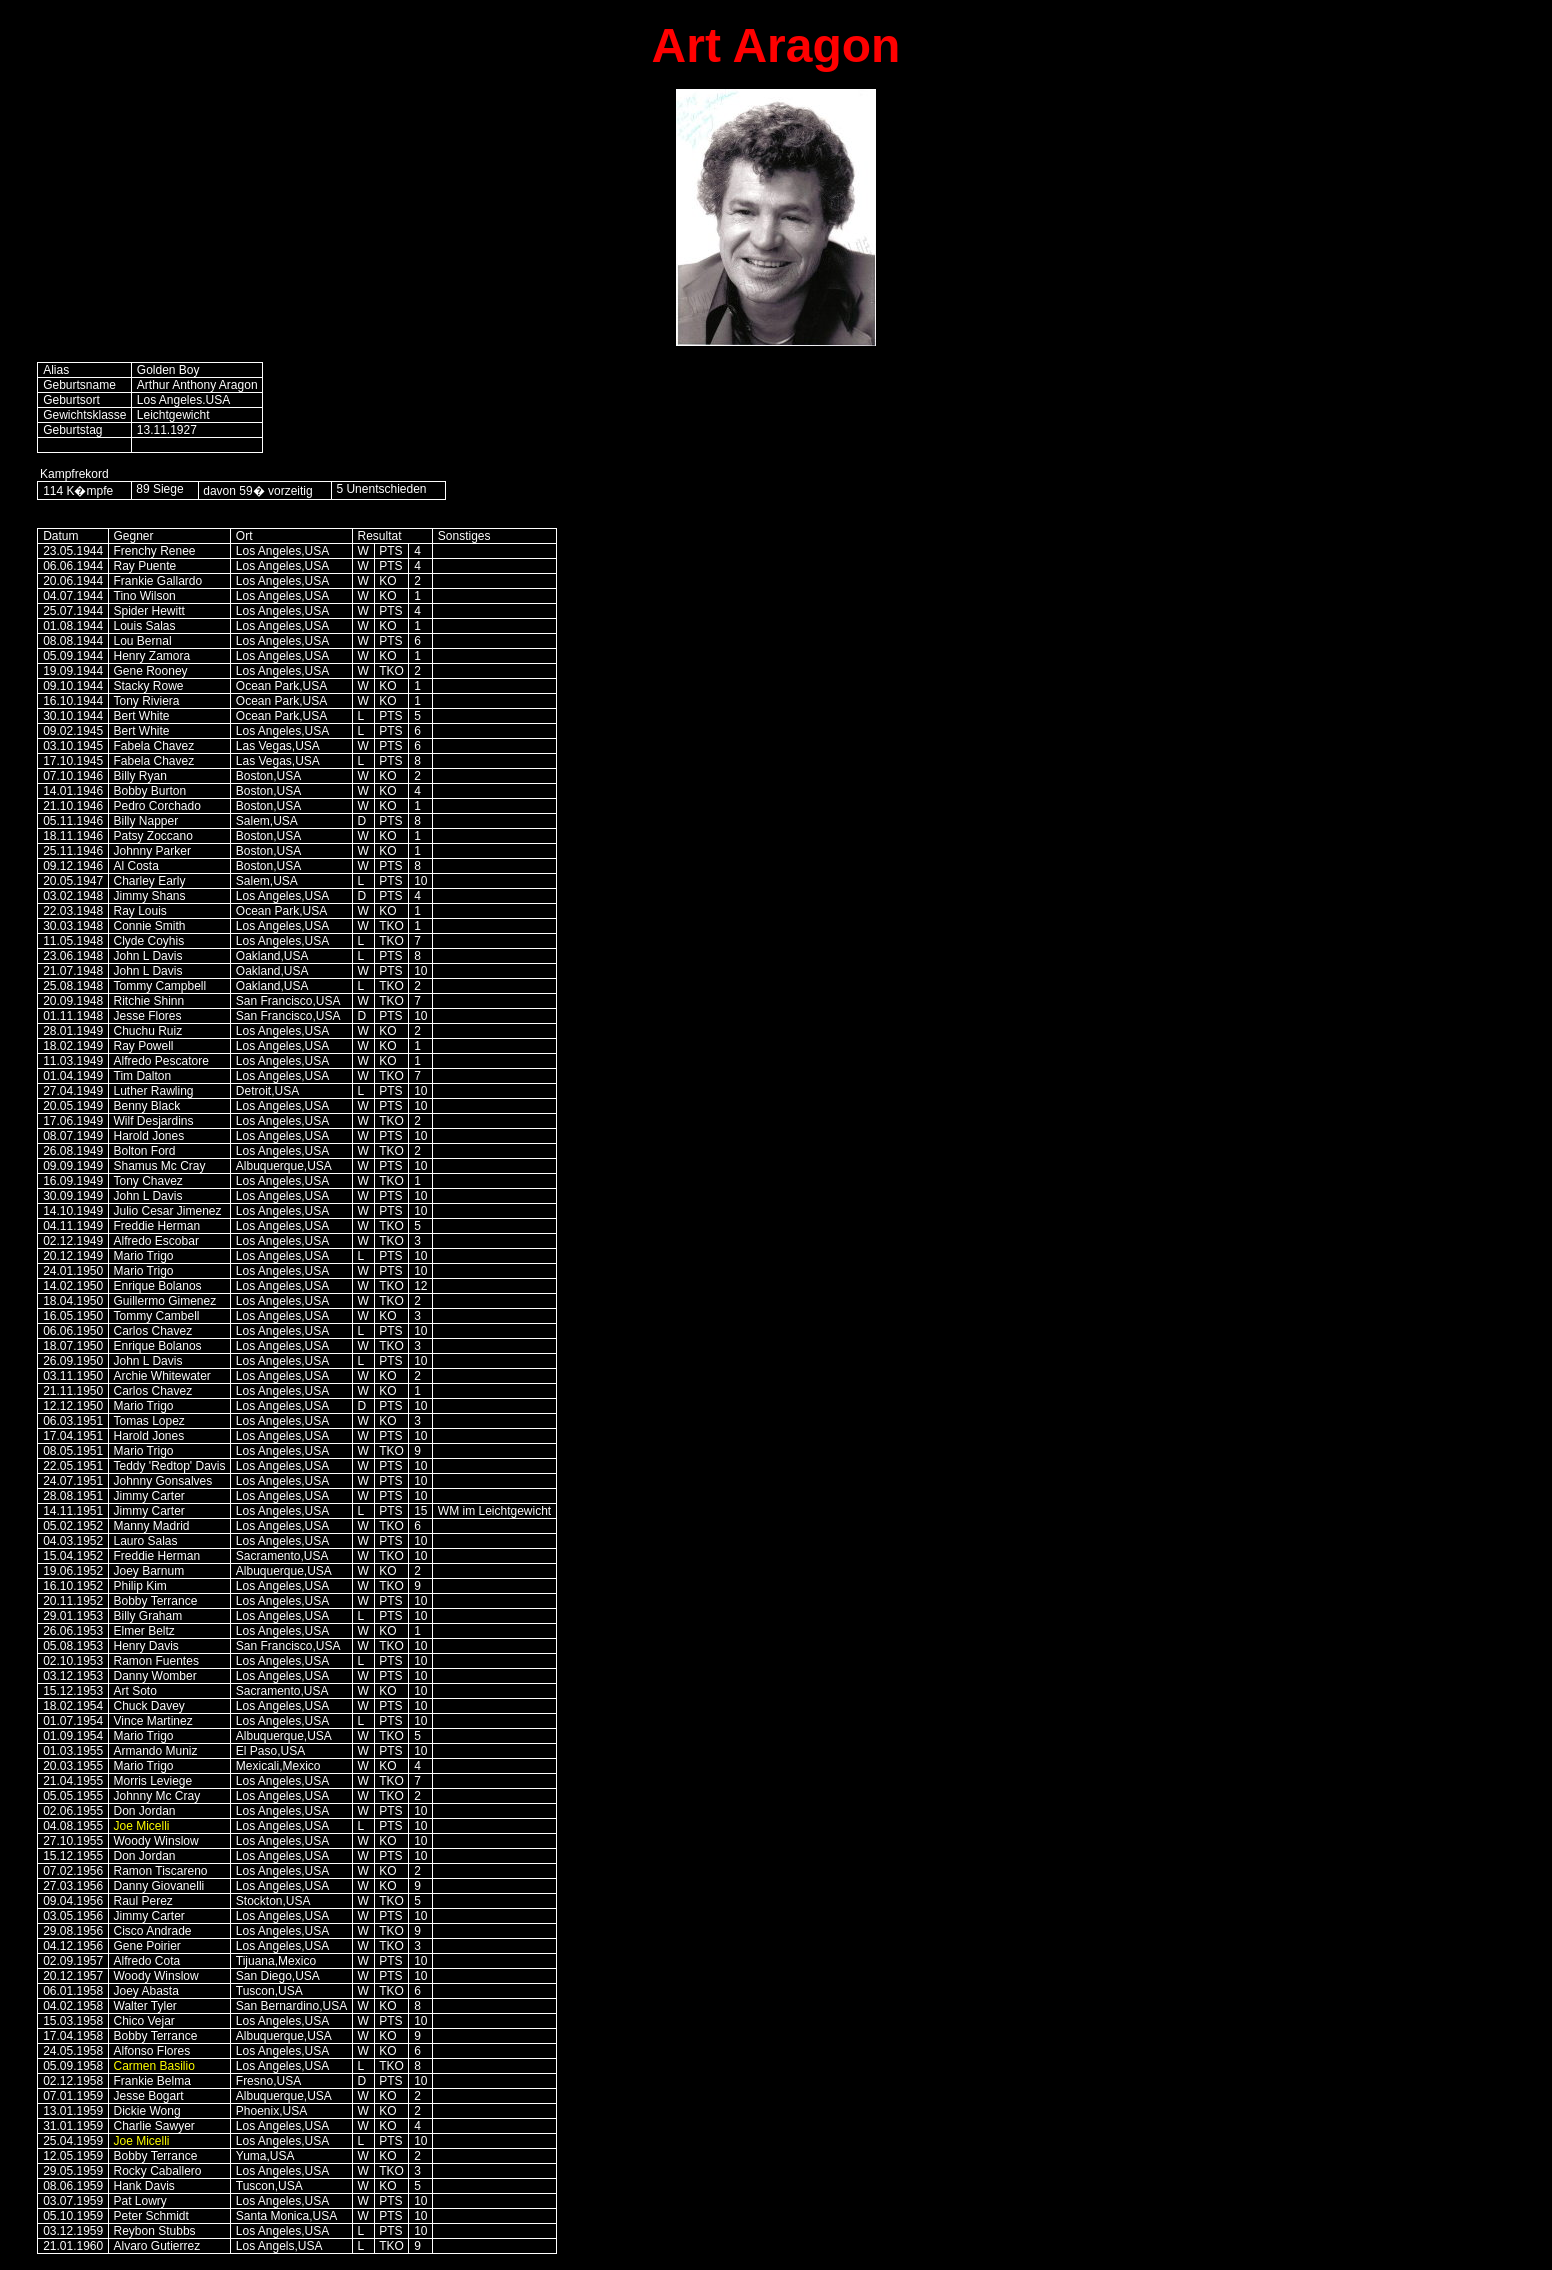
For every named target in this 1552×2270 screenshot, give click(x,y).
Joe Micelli (142, 1826)
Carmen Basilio (154, 2066)
